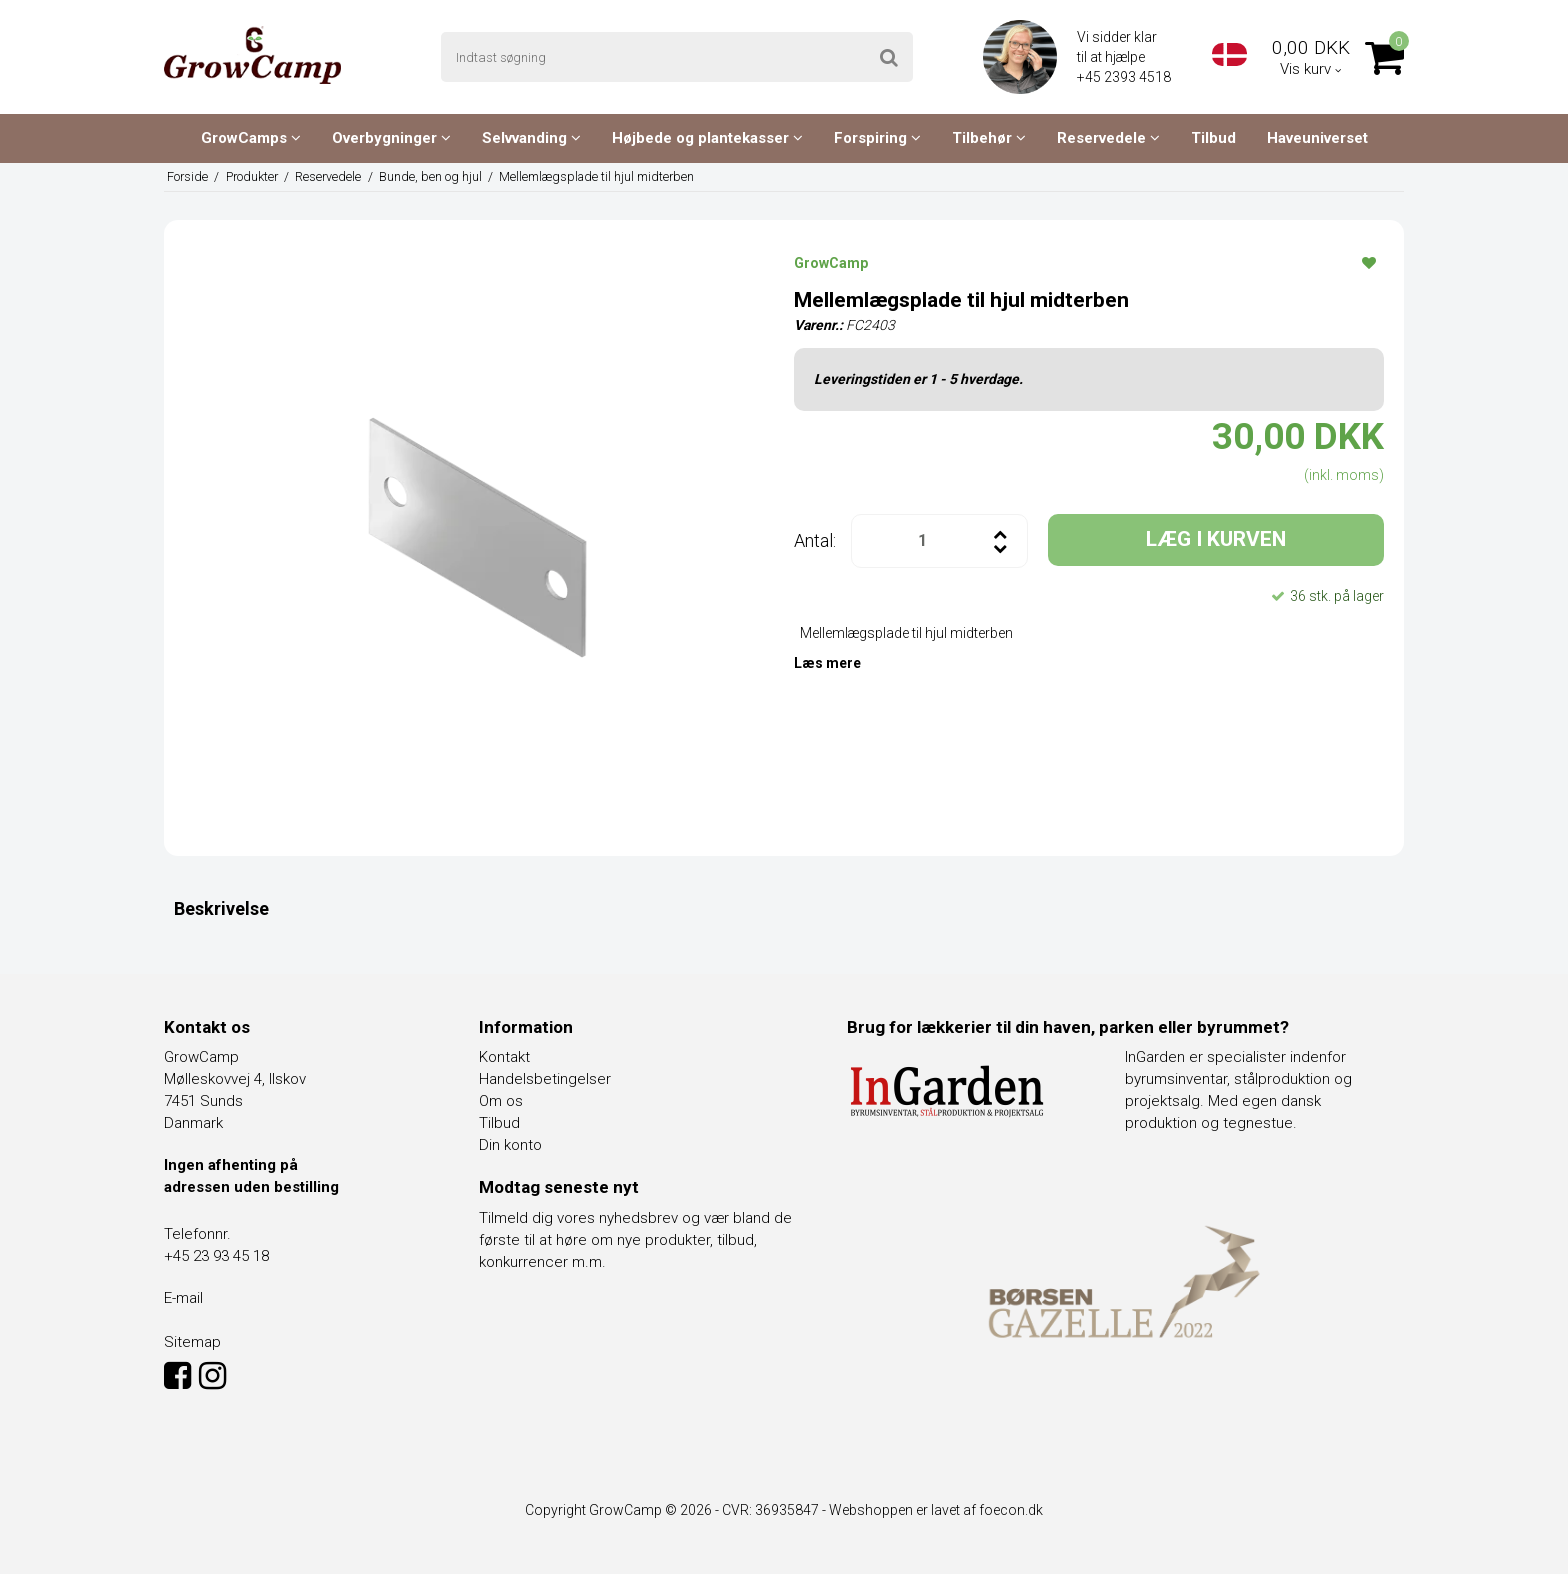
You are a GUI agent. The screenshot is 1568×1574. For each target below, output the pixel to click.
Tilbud (1213, 138)
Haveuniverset (1317, 138)
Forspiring (877, 138)
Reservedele (1108, 138)
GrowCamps (251, 138)
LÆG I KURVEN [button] (1216, 539)
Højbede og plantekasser (707, 138)
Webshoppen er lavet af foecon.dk (936, 1510)
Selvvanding (531, 138)
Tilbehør (989, 138)
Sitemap (192, 1342)
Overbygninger (391, 138)
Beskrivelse (221, 908)
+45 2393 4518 (1125, 77)
